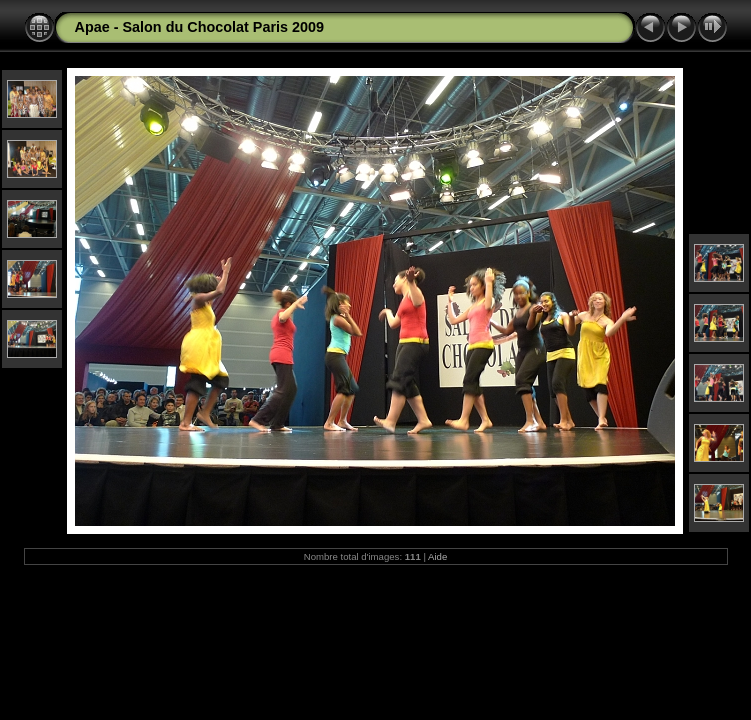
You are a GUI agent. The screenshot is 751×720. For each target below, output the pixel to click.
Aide (437, 556)
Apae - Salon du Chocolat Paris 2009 (200, 27)
